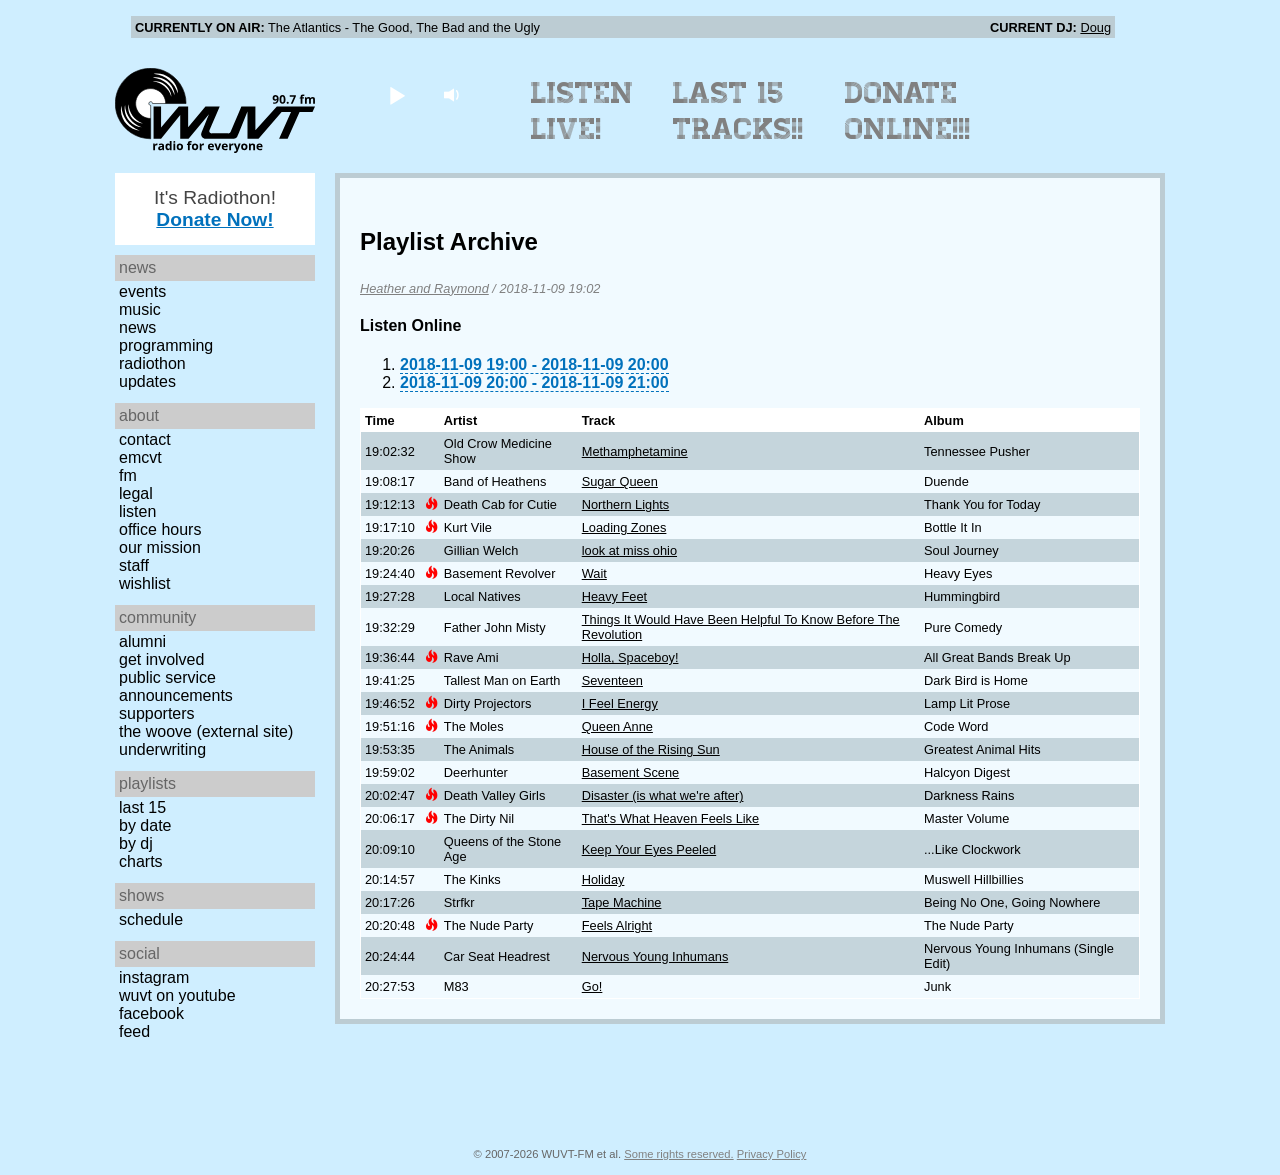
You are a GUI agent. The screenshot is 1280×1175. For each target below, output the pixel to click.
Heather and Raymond (424, 288)
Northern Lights (626, 504)
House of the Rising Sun (651, 749)
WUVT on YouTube (177, 995)
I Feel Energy (620, 703)
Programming (166, 345)
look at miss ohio (629, 550)
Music (140, 309)
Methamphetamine (635, 451)
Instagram (154, 977)
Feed (134, 1031)
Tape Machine (622, 902)
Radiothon (152, 363)
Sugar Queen (620, 481)
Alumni (142, 641)
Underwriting (162, 749)
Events (142, 291)
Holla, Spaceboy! (630, 657)
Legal (136, 493)
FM (128, 475)
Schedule (151, 919)
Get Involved (161, 659)
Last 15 (142, 807)
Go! (592, 986)
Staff (134, 565)
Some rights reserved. (678, 1154)
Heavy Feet (614, 596)
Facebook (151, 1013)
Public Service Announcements (176, 686)
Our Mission (160, 547)
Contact (145, 439)
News (137, 327)
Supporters (157, 713)
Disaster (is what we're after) (663, 795)
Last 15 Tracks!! (738, 111)
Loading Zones (624, 527)
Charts (141, 861)
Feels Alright (617, 925)
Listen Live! (582, 111)
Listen (137, 511)
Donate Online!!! (908, 111)
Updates (147, 381)
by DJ (136, 843)
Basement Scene (630, 772)
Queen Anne (617, 726)
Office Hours (160, 529)
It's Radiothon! (215, 208)
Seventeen (612, 680)
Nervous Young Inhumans (655, 956)
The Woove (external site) (206, 731)
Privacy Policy (772, 1154)
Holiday (603, 879)
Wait (594, 573)
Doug (1095, 27)
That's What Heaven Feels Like (670, 818)
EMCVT (140, 457)
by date (145, 825)
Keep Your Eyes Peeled (649, 849)
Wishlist (145, 583)
